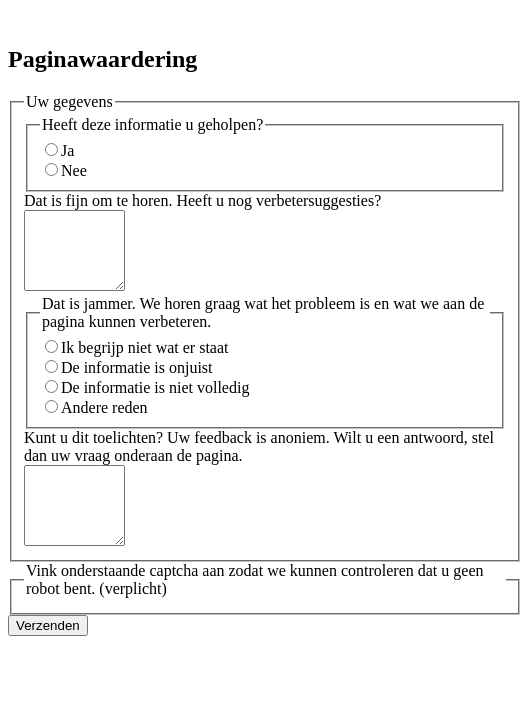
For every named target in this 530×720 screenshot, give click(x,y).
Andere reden (104, 422)
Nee (74, 170)
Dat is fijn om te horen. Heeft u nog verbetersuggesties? (202, 200)
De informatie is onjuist (137, 382)
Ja (67, 150)
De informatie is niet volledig (155, 402)
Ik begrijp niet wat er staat (145, 362)
